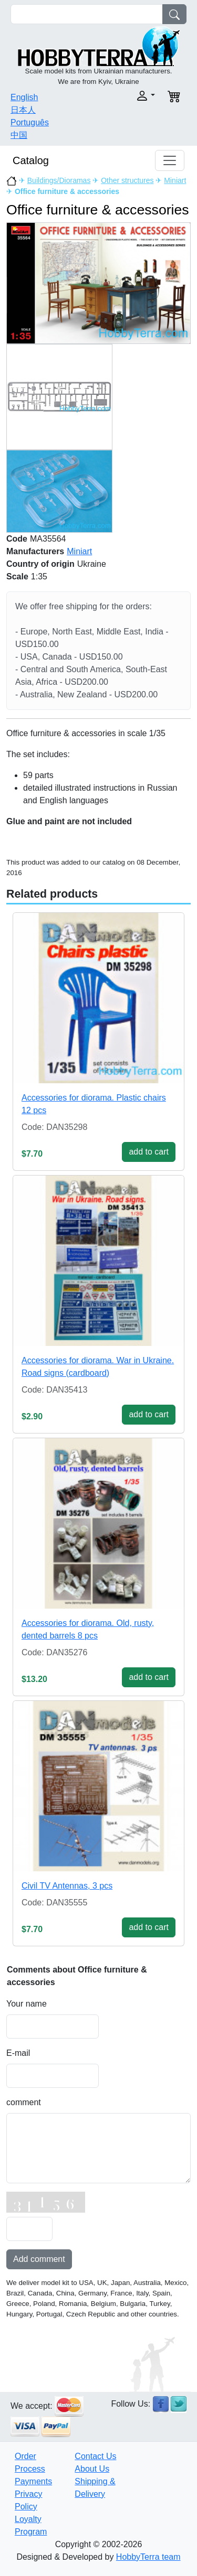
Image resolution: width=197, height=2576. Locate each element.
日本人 (23, 109)
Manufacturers (35, 551)
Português (30, 122)
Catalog (31, 160)
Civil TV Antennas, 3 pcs (67, 1885)
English (24, 97)
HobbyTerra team (148, 2556)
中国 (19, 135)
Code (16, 538)
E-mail (18, 2053)
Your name (26, 2003)
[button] (130, 95)
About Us (92, 2468)
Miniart (175, 180)
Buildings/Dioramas (59, 180)
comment (23, 2102)
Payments (33, 2481)
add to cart (149, 1151)
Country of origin (40, 563)
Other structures (127, 180)
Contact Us (95, 2456)
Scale (17, 576)
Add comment (39, 2259)
